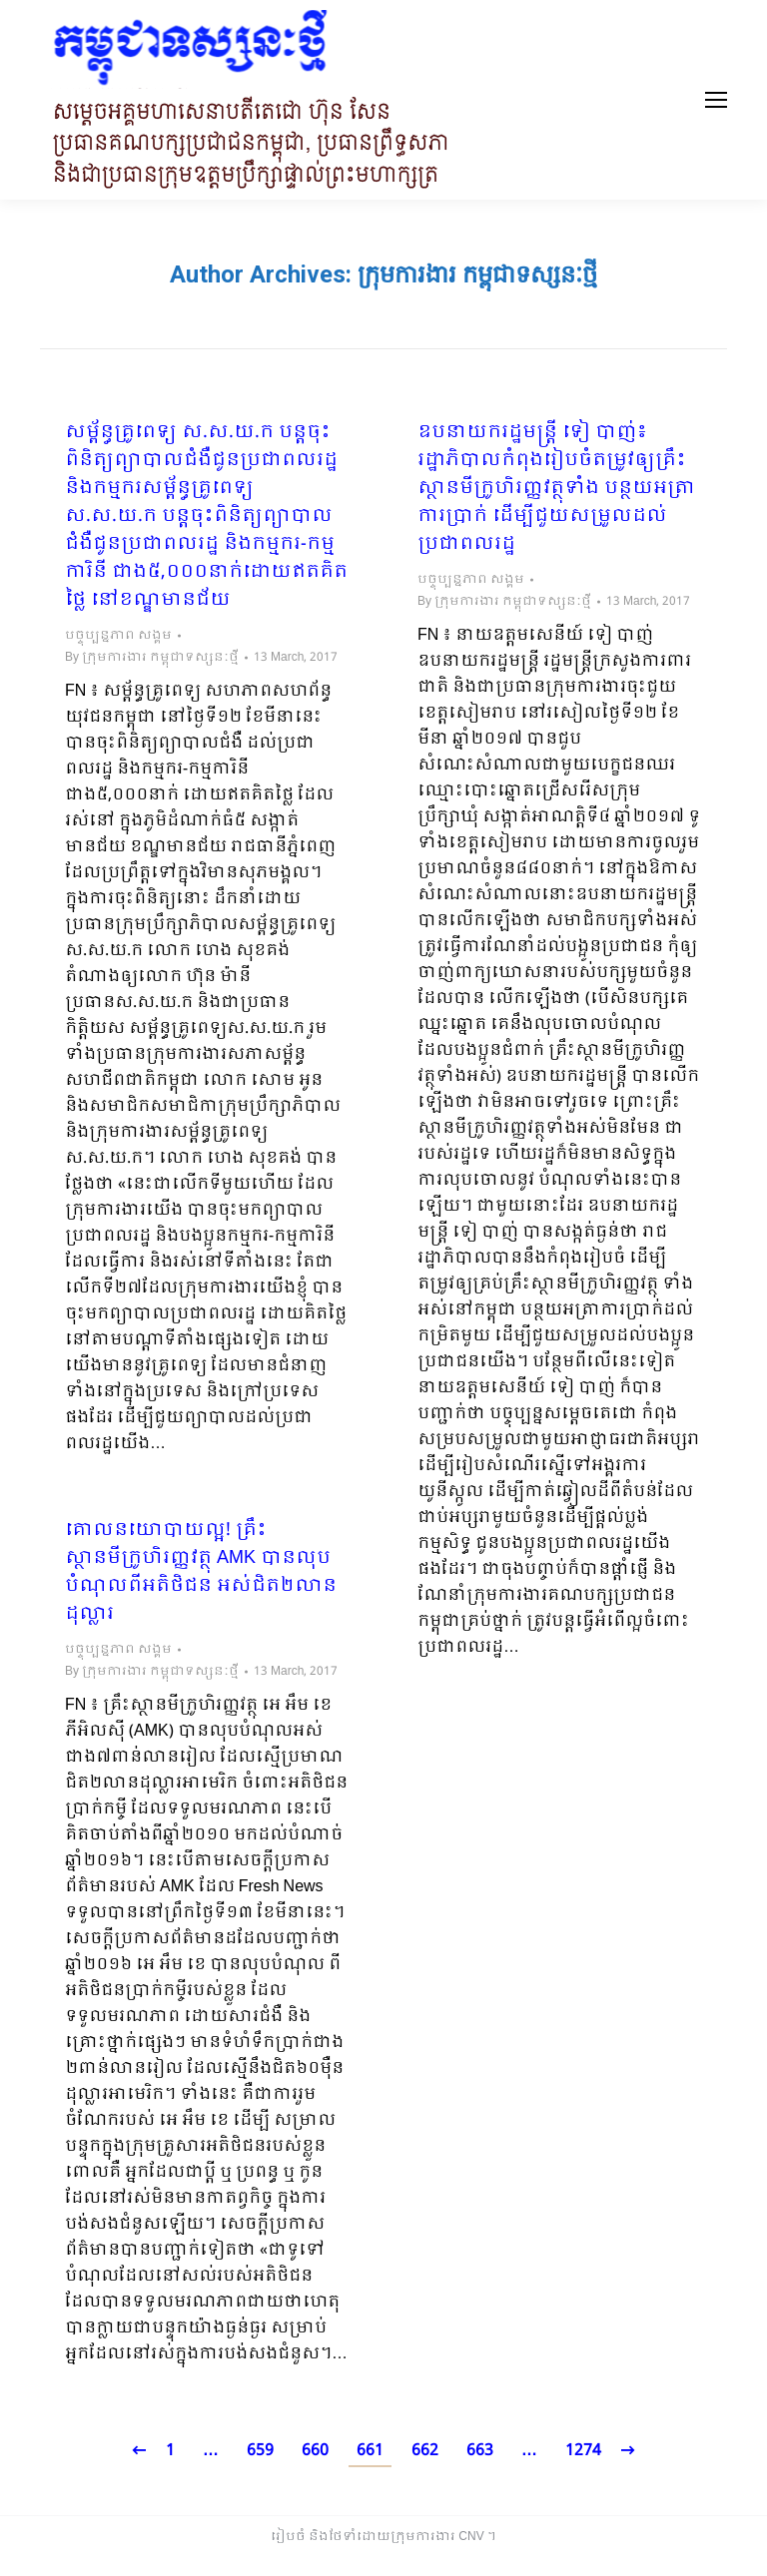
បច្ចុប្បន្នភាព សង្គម (118, 636)
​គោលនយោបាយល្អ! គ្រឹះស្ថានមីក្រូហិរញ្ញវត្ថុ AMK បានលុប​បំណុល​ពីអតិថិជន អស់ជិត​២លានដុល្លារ (201, 1573)
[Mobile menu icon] (716, 100)
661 (370, 2450)
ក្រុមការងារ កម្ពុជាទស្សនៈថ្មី (477, 274)
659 (260, 2450)
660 (315, 2450)
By (152, 658)
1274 (583, 2450)
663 (479, 2450)
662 (424, 2450)
